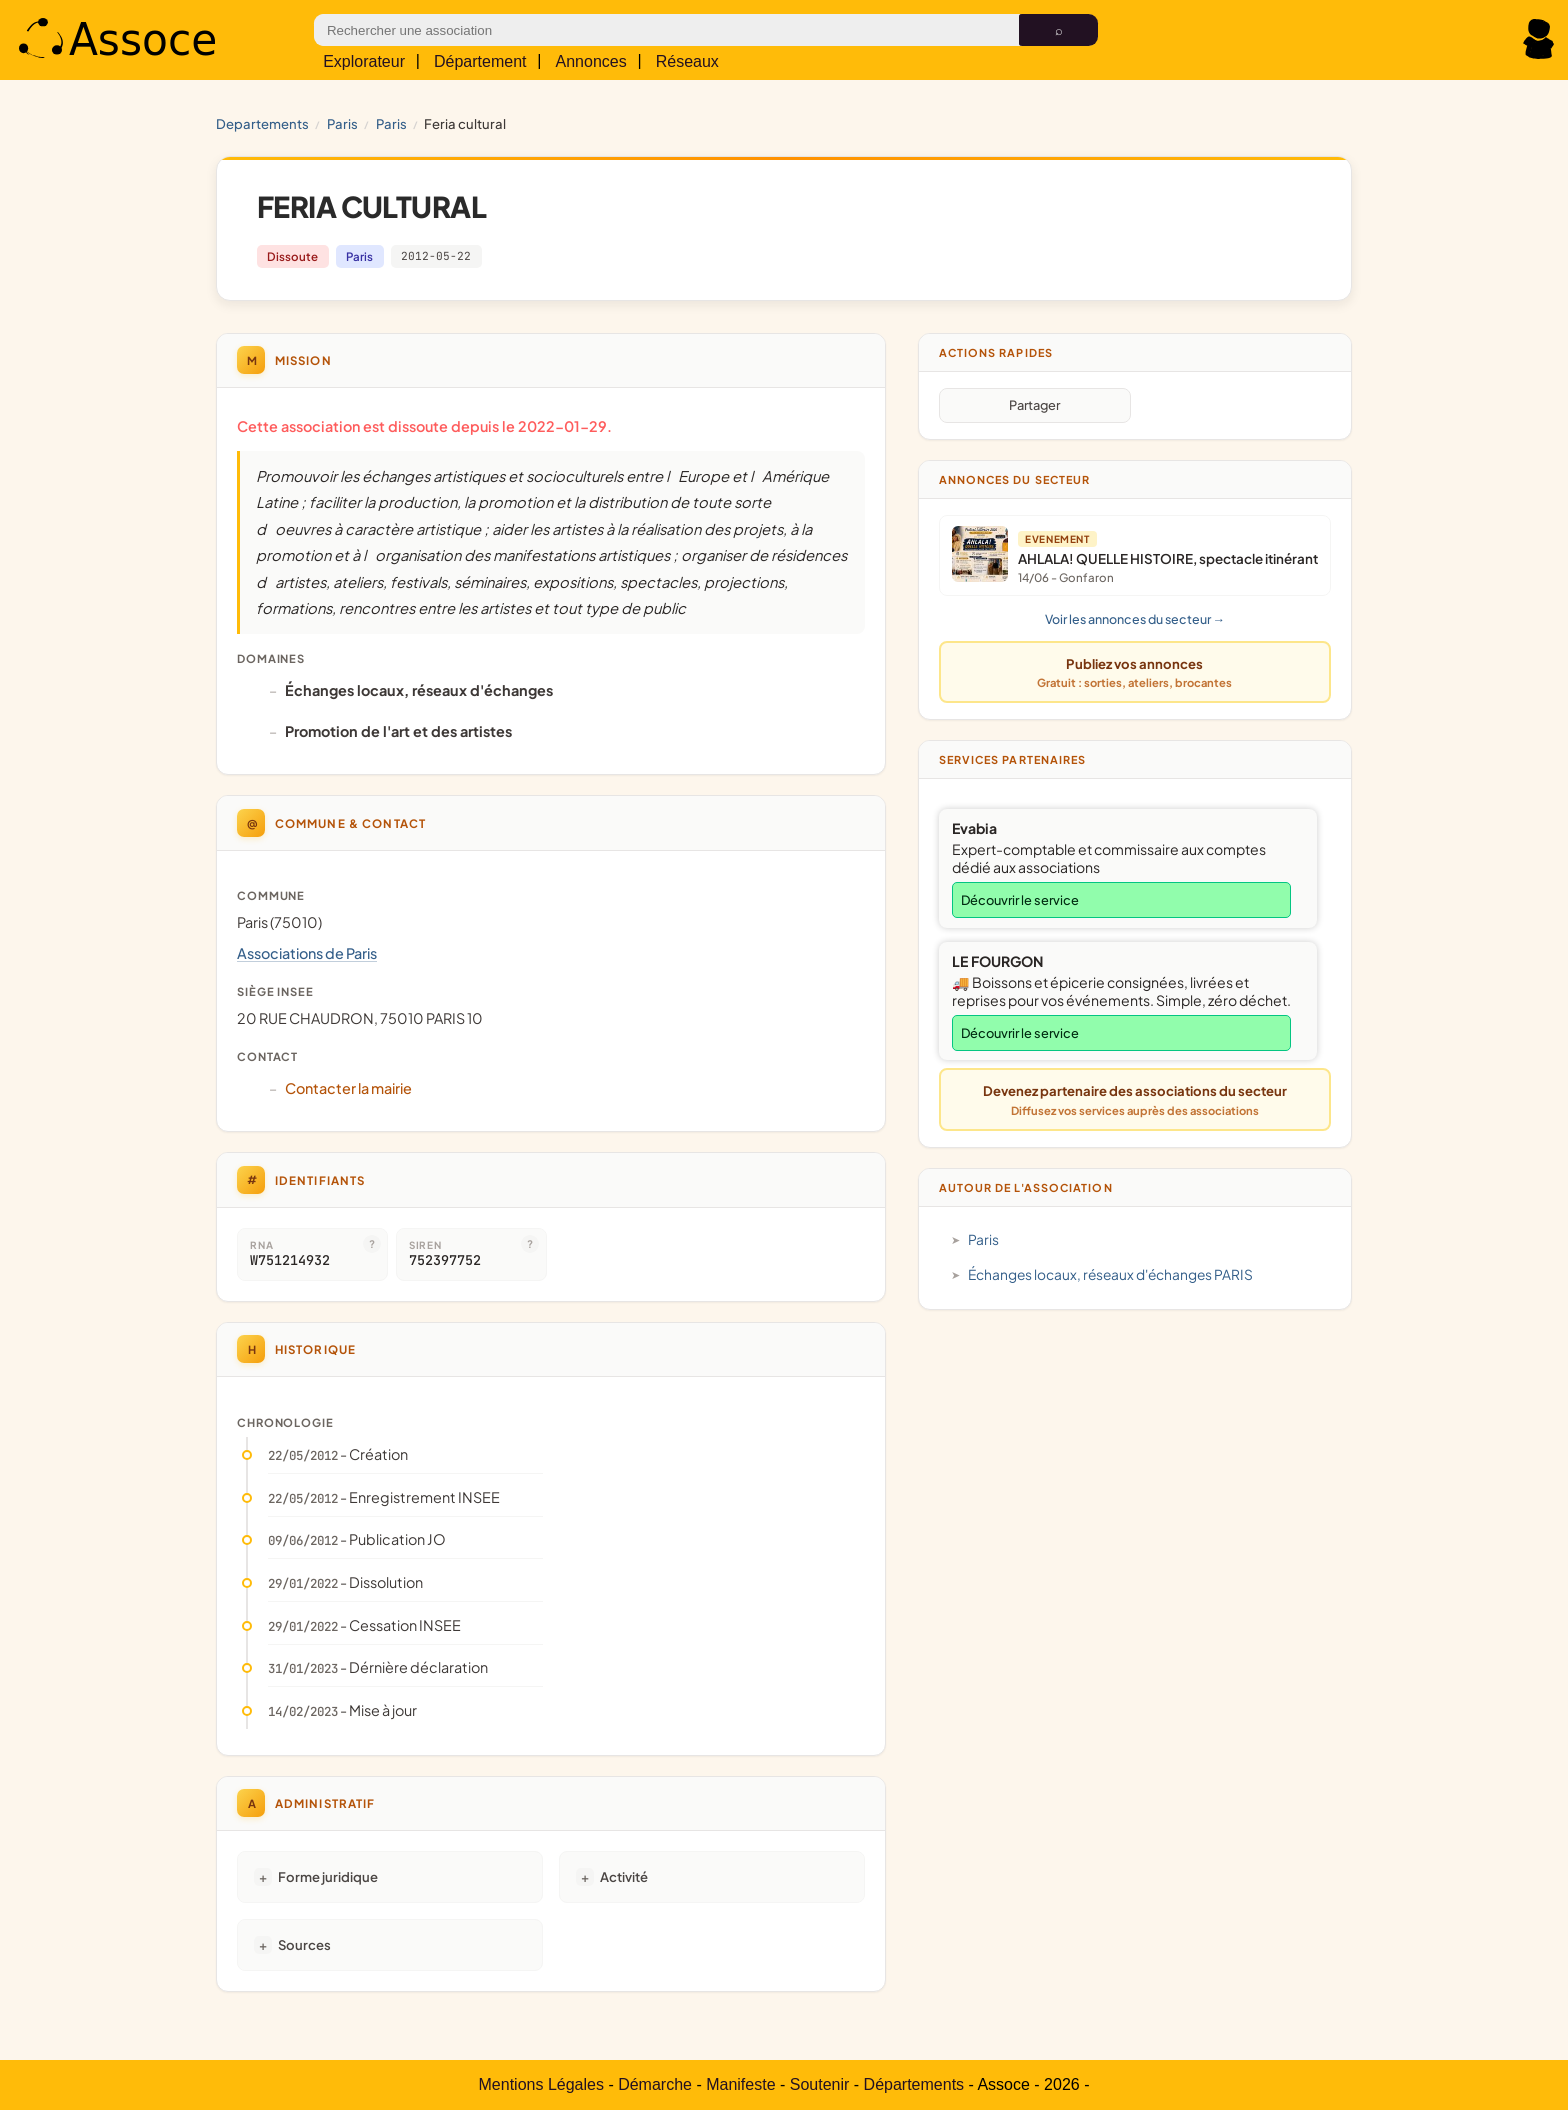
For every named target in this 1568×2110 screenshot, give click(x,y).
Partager (1034, 405)
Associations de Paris (307, 953)
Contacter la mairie (348, 1088)
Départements (914, 2084)
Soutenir (820, 2084)
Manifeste (740, 2084)
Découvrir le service (1020, 900)
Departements (262, 123)
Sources (304, 1944)
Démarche (655, 2084)
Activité (624, 1876)
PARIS (342, 123)
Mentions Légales (541, 2084)
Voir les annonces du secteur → (1135, 619)
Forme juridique (328, 1876)
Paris (391, 123)
